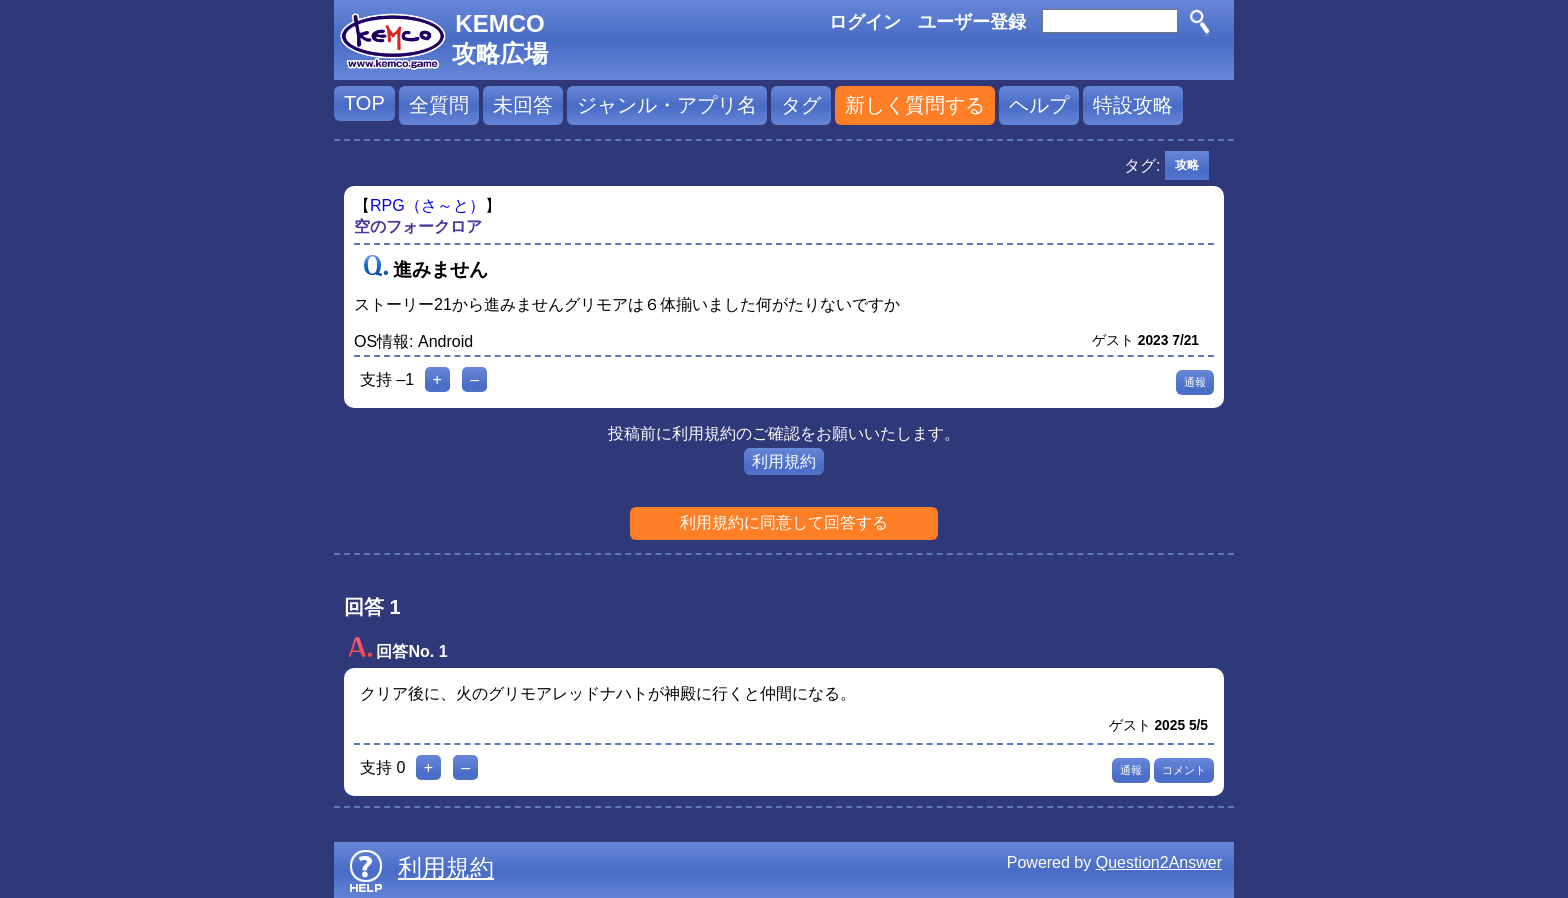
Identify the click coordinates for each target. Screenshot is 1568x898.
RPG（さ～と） (427, 205)
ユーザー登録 (972, 22)
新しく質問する (915, 105)
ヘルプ (1039, 105)
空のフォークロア (418, 226)
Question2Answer (1159, 862)
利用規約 (784, 461)
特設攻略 (1133, 105)
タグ (801, 105)
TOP (364, 103)
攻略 (1187, 165)
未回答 (523, 105)
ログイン (865, 22)
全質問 (439, 105)
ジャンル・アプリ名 (667, 105)
